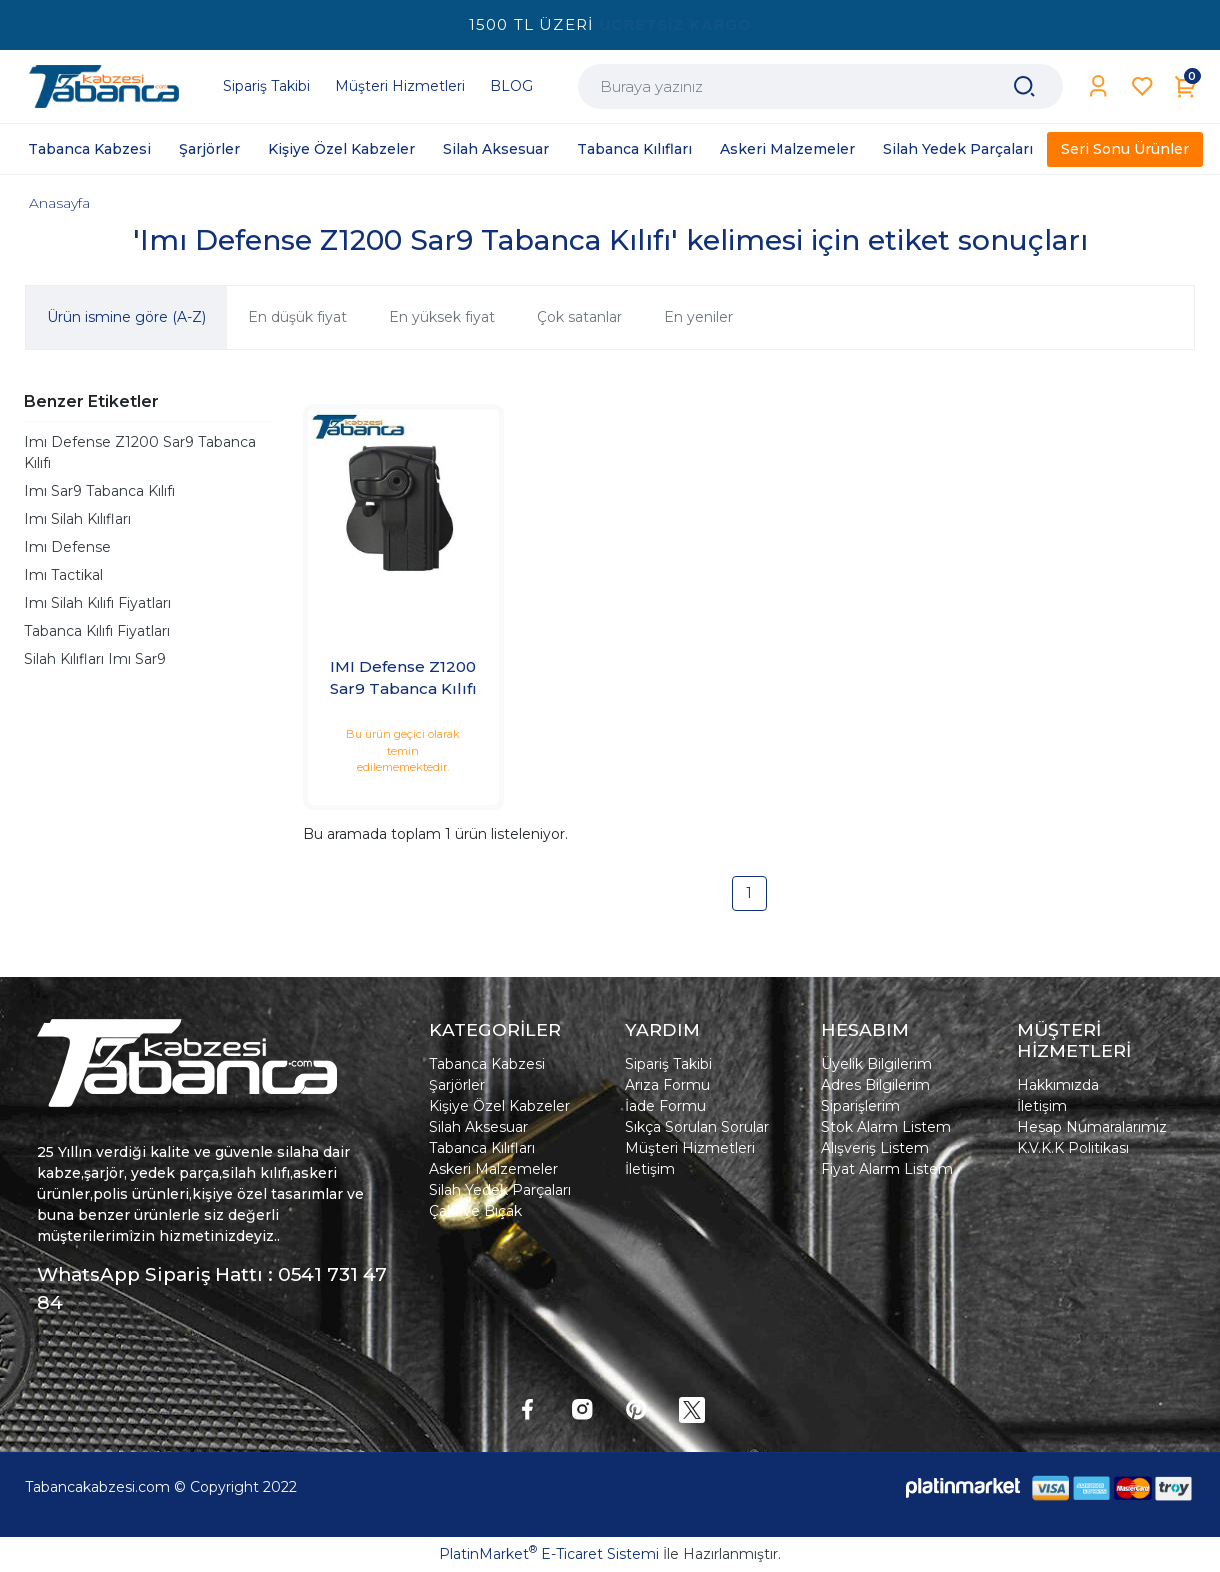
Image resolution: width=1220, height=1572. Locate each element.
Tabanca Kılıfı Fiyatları (97, 631)
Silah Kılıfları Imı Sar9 (95, 659)
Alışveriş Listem (875, 1148)
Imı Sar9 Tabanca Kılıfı (99, 491)
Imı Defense (67, 547)
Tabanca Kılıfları (482, 1148)
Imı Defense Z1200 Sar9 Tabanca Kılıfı (140, 452)
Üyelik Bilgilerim (876, 1064)
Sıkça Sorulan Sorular (697, 1127)
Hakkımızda (1058, 1085)
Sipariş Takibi (668, 1064)
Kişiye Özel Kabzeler (499, 1106)
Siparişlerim (860, 1106)
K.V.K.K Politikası (1073, 1148)
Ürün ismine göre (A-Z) (126, 317)
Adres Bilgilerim (875, 1085)
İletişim (650, 1169)
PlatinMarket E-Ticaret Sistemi (549, 1554)
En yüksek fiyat (442, 317)
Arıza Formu (667, 1085)
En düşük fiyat (297, 317)
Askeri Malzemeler (493, 1169)
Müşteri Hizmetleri (690, 1148)
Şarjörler (457, 1085)
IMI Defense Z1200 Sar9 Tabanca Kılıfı (403, 678)
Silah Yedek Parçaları (500, 1190)
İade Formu (665, 1106)
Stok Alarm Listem (886, 1127)
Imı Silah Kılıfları (77, 519)
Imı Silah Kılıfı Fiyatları (97, 603)
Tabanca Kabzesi (487, 1064)
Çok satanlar (579, 317)
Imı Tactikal (63, 575)
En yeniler (698, 317)
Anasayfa (59, 203)
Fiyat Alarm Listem (887, 1169)
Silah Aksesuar (478, 1127)
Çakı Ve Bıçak (475, 1211)
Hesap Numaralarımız (1092, 1127)
